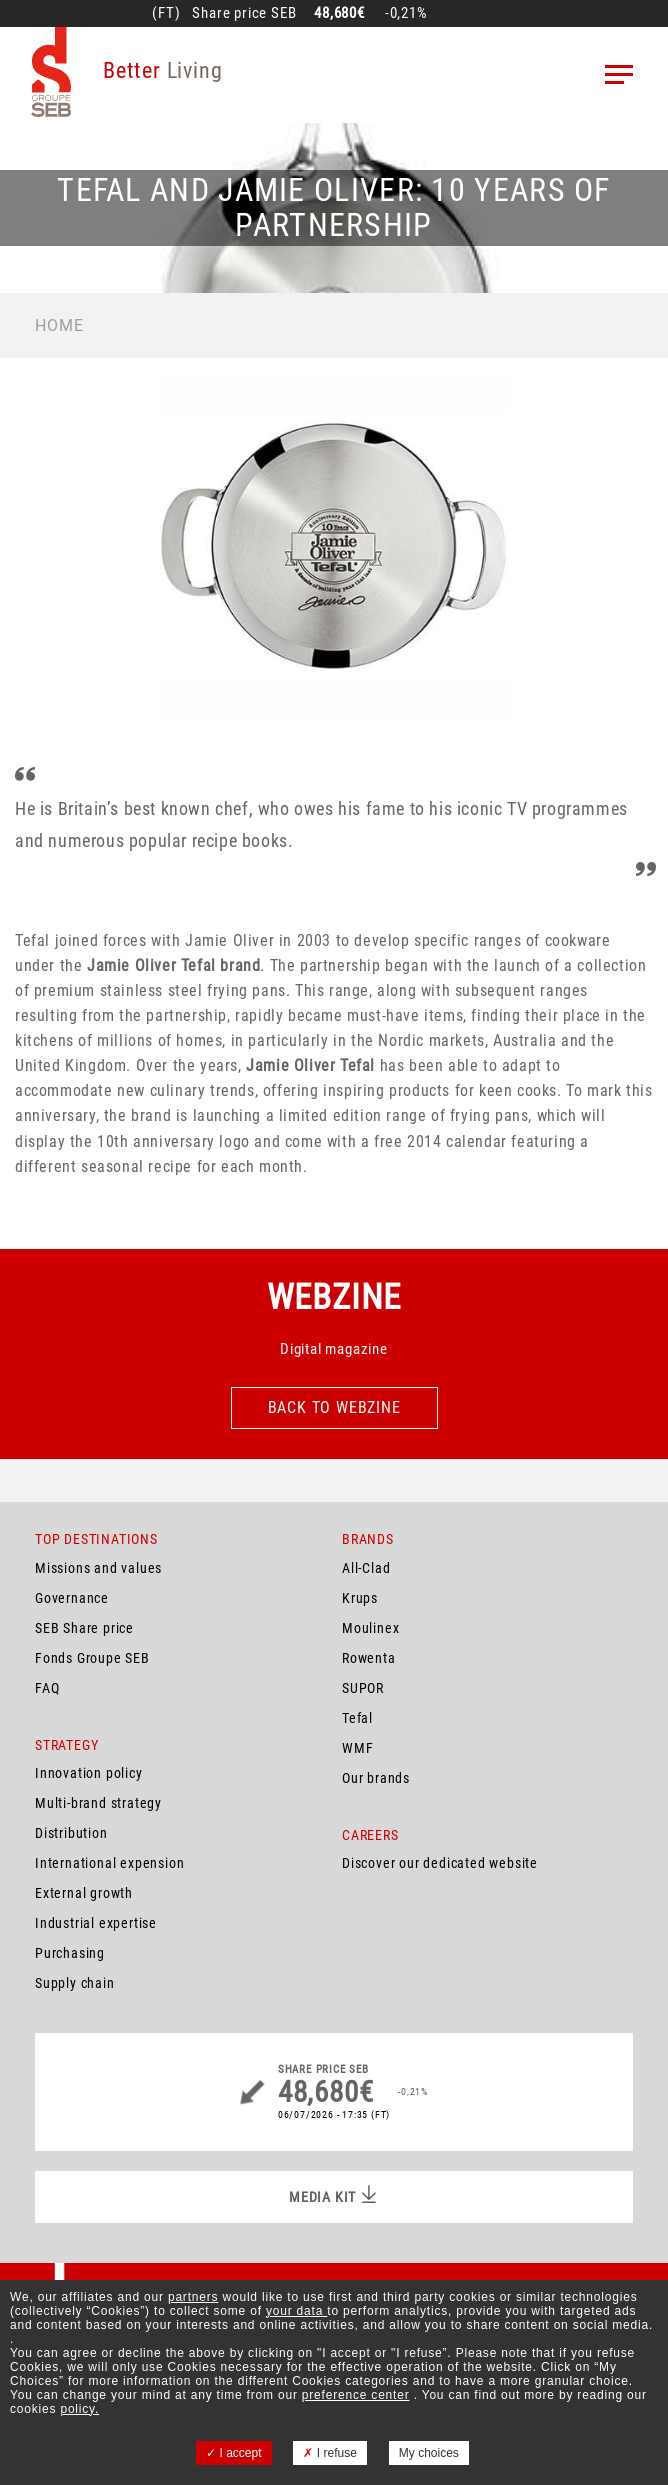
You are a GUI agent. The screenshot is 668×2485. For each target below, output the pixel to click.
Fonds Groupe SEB (92, 1658)
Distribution (71, 1833)
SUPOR (363, 1688)
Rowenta (369, 1658)
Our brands (376, 1778)
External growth (84, 1893)
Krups (360, 1598)
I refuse (329, 2453)
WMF (357, 1748)
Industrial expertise (96, 1923)
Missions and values (98, 1568)
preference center (356, 2395)
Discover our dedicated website (440, 1863)
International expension (109, 1863)
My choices (429, 2453)
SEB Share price (84, 1628)
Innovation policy (89, 1773)
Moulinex (370, 1628)
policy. (79, 2409)
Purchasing (70, 1953)
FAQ (47, 1688)
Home (59, 325)
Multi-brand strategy (98, 1803)
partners (193, 2297)
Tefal (357, 1718)
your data (296, 2311)
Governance (72, 1598)
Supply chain (75, 1983)
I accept (233, 2453)
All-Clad (366, 1568)
